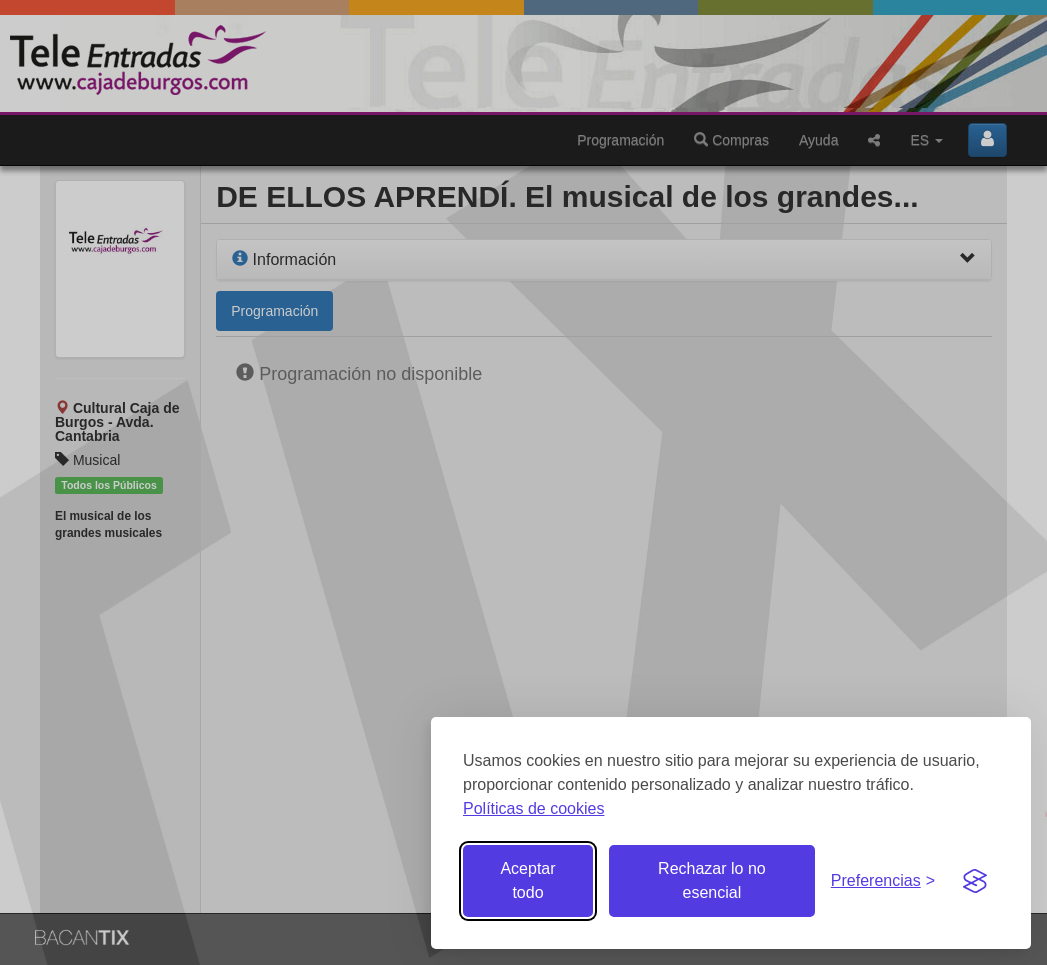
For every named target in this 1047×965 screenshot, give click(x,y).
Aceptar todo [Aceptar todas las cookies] (527, 880)
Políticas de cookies (533, 808)
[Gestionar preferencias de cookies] (883, 881)
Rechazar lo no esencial (712, 880)
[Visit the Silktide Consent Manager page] (975, 881)
